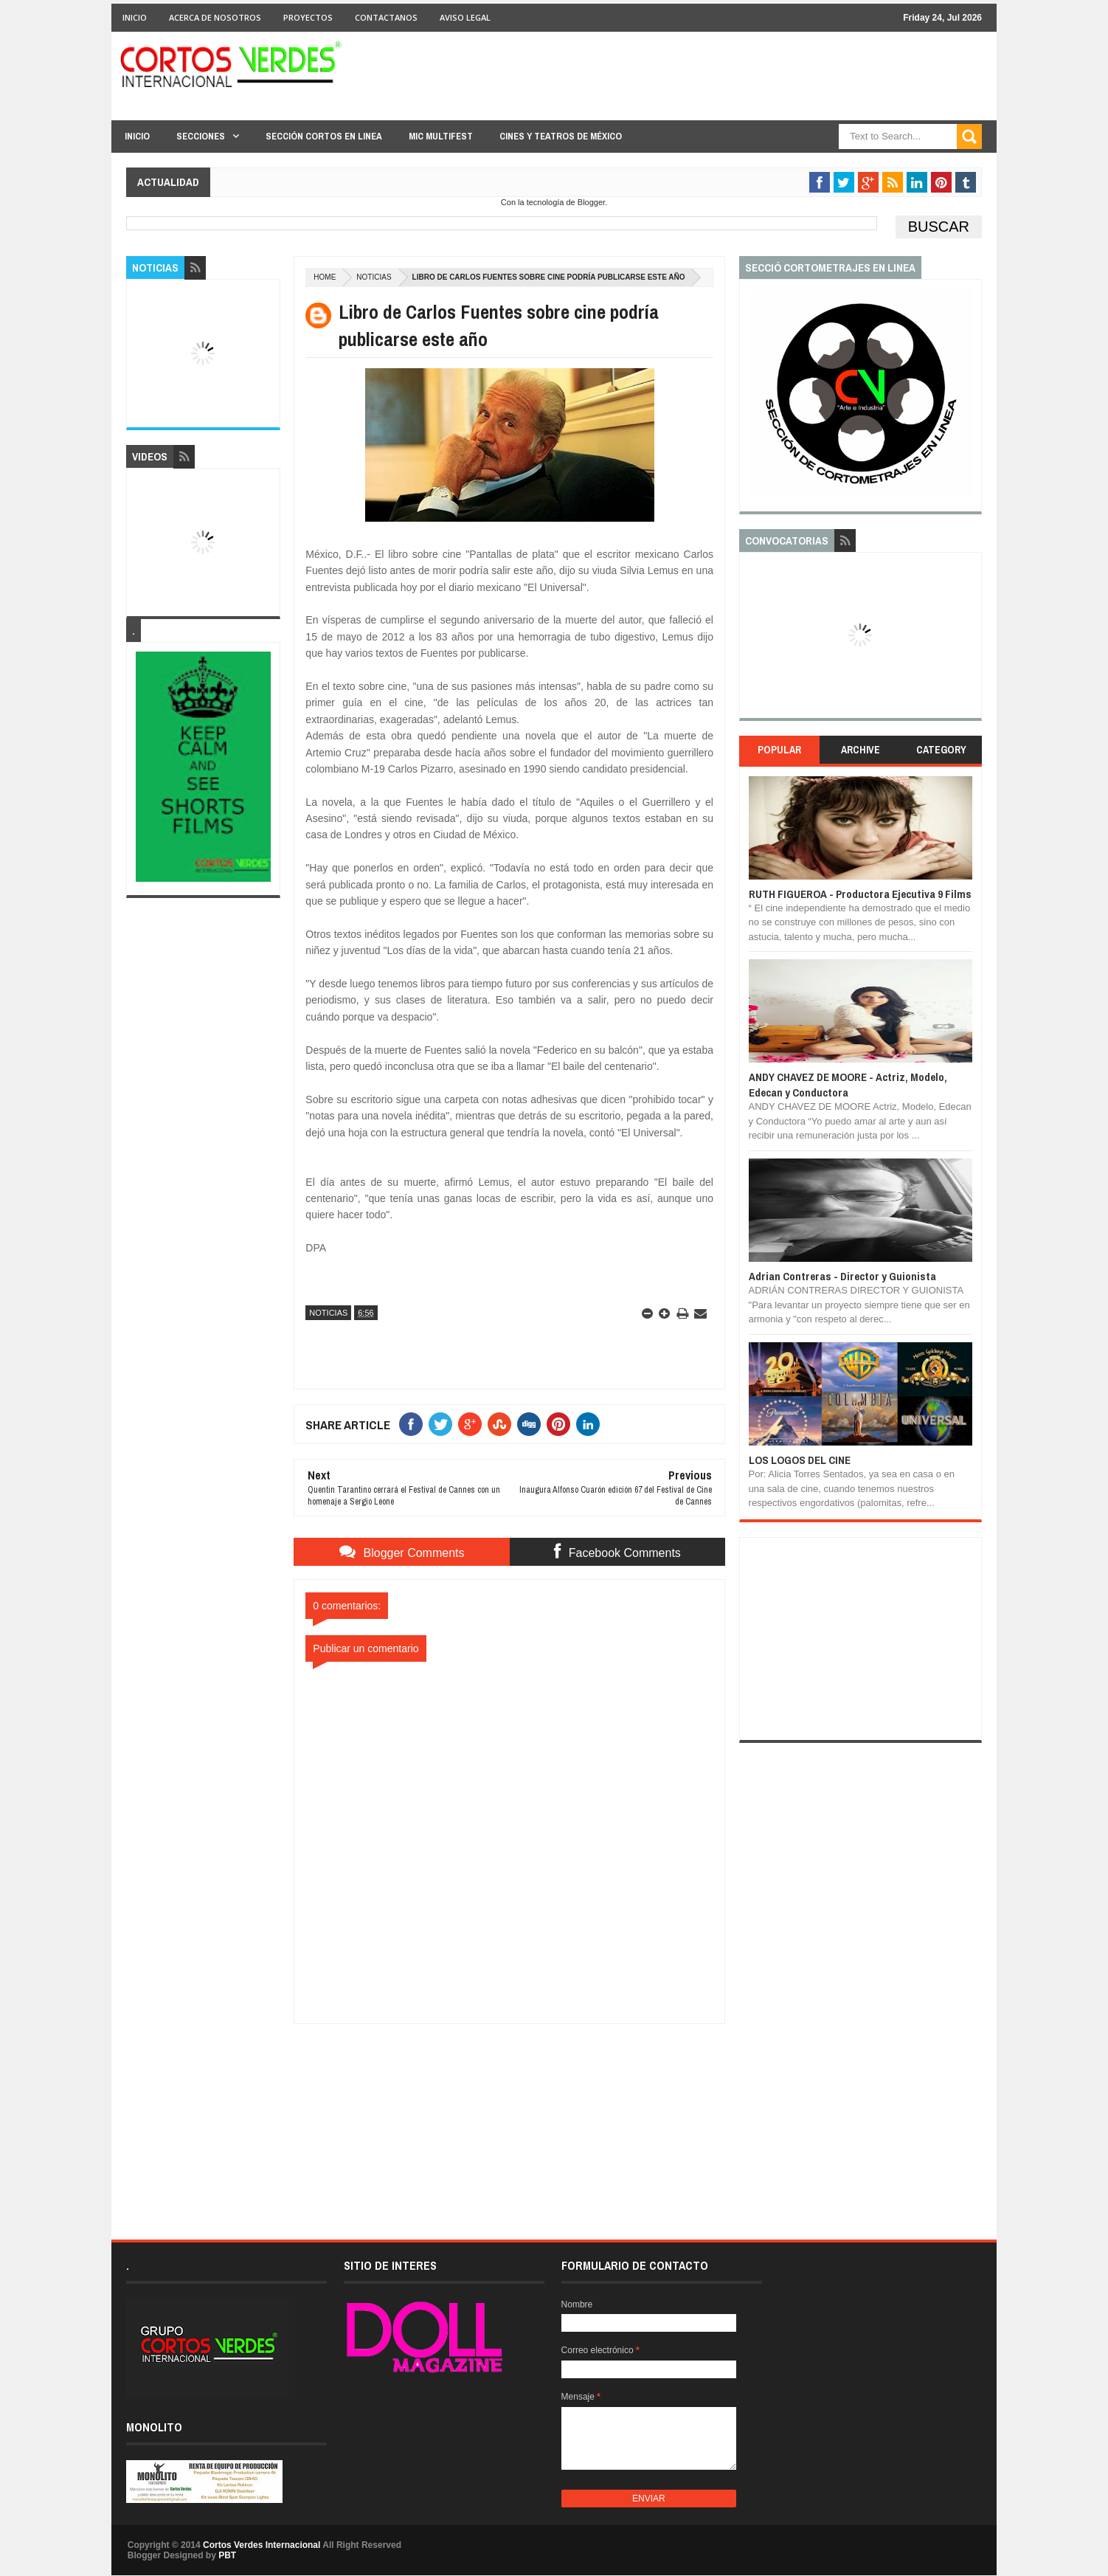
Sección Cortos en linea (324, 136)
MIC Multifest (441, 136)
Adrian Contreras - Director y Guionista (842, 1276)
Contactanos (386, 17)
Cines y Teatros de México (560, 136)
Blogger (591, 202)
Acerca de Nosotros (215, 17)
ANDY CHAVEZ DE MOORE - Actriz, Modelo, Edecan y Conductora (848, 1084)
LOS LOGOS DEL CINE (800, 1460)
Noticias (373, 277)
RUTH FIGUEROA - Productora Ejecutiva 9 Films (860, 894)
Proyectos (308, 17)
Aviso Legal (465, 17)
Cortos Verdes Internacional (261, 2545)
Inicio (134, 17)
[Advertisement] (509, 2116)
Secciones (200, 136)
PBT (227, 2555)
